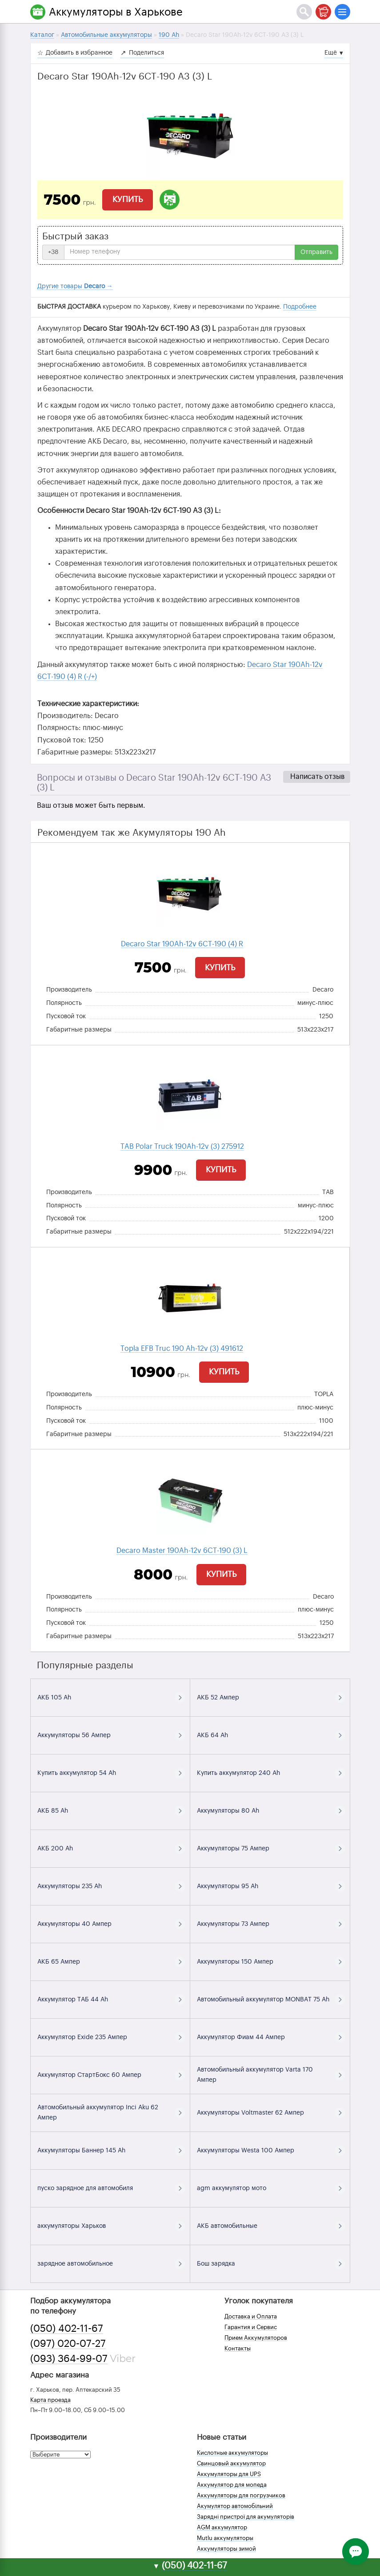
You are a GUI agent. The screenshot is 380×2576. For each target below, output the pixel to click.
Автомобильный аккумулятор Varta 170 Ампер (255, 2075)
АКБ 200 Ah (55, 1849)
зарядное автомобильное (75, 2264)
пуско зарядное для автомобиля (85, 2188)
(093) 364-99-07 (69, 2359)
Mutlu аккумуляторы (225, 2538)
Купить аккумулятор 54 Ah (76, 1773)
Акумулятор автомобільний (235, 2506)
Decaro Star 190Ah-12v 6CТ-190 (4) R (182, 944)
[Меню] (342, 12)
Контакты (237, 2348)
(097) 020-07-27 (68, 2344)
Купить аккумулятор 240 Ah (238, 1773)
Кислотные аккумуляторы (232, 2453)
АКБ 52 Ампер (218, 1698)
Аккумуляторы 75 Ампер (233, 1849)
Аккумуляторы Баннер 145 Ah (81, 2150)
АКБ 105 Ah (54, 1698)
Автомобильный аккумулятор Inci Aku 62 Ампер (97, 2112)
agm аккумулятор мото (231, 2188)
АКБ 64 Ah (212, 1735)
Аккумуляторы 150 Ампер (235, 1962)
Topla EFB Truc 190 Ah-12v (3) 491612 (181, 1348)
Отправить (316, 252)
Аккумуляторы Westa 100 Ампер (245, 2150)
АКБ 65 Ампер (58, 1962)
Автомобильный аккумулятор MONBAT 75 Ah (263, 1999)
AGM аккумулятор (222, 2527)
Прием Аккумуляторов (255, 2338)
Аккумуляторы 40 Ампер (74, 1924)
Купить (127, 199)
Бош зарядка (216, 2264)
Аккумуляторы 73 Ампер (233, 1924)
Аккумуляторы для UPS (229, 2474)
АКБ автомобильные (227, 2226)
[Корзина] (323, 12)
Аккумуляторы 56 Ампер (74, 1735)
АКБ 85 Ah (52, 1811)
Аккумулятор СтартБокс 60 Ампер (89, 2075)
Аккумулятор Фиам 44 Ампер (241, 2037)
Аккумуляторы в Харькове (116, 12)
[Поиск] (304, 12)
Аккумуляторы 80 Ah (228, 1811)
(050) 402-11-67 (66, 2329)
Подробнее (299, 307)
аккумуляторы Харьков (71, 2226)
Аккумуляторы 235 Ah (69, 1886)
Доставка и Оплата (250, 2316)
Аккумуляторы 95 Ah (227, 1886)
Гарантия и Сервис (250, 2327)
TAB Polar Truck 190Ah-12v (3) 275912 (182, 1146)
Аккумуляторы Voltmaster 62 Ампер (250, 2113)
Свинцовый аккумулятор (231, 2463)
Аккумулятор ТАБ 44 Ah (72, 1999)
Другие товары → (75, 286)
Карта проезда (50, 2400)
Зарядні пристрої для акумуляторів (245, 2517)
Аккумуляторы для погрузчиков (241, 2495)
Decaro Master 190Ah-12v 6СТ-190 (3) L (182, 1550)
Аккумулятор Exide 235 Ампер (82, 2037)
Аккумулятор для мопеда (232, 2485)
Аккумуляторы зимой (226, 2549)
